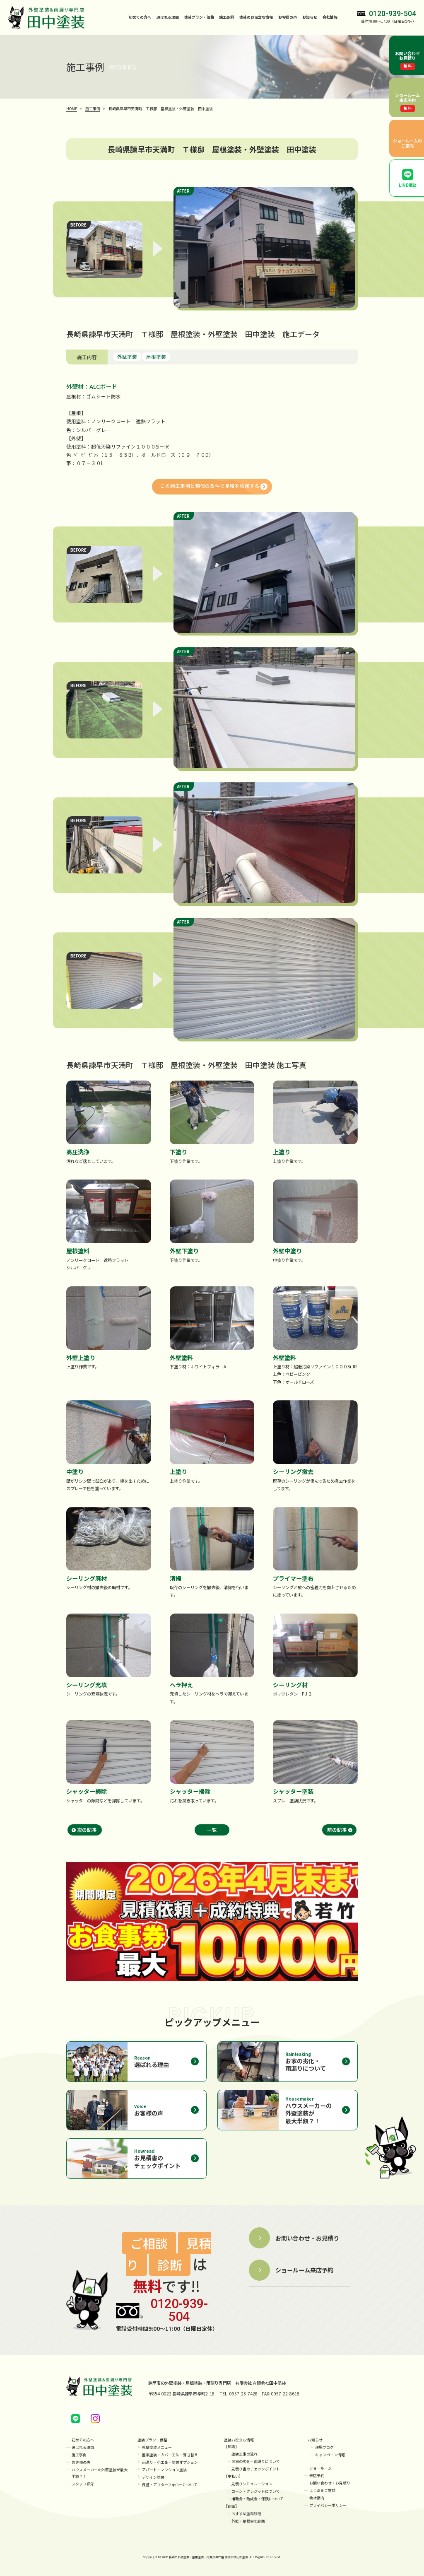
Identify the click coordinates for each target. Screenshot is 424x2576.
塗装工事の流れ (244, 2454)
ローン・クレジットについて (255, 2491)
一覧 (212, 1829)
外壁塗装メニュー (157, 2447)
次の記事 (87, 1829)
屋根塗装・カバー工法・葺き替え (170, 2455)
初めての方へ (140, 17)
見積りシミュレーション (251, 2484)
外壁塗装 (127, 356)
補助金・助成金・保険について (257, 2498)
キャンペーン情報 (330, 2455)
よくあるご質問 (322, 2490)
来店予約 (316, 2475)
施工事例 (226, 17)
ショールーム (320, 2468)
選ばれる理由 (168, 17)
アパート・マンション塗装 (164, 2469)
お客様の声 (287, 17)
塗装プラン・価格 (152, 2440)
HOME (71, 108)
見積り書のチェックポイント (255, 2469)
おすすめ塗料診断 (246, 2513)
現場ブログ (324, 2447)
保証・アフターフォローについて (170, 2484)
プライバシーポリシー (328, 2505)
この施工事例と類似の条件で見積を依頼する (210, 485)
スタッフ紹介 (83, 2484)
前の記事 (337, 1829)
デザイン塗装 (153, 2477)
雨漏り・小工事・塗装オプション (170, 2462)
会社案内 (316, 2498)
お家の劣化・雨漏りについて (255, 2461)
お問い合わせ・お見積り (329, 2483)
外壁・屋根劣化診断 (248, 2521)
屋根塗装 (156, 356)
